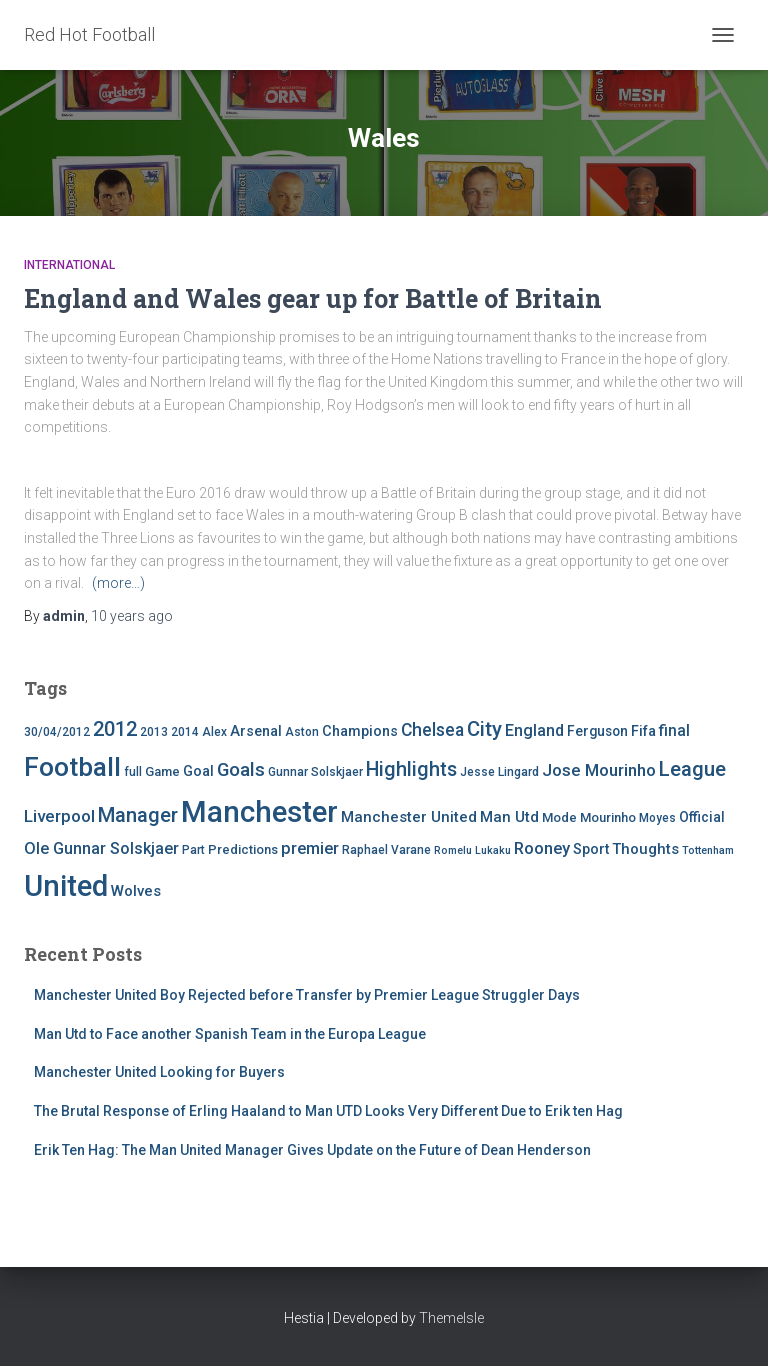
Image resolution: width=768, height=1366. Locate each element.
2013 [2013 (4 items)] (154, 732)
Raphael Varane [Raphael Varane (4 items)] (386, 850)
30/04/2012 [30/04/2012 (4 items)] (57, 732)
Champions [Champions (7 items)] (360, 731)
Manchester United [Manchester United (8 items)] (409, 817)
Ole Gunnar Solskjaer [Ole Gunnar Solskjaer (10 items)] (101, 848)
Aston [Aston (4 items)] (302, 732)
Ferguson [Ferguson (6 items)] (597, 731)
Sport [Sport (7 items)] (591, 849)
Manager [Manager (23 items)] (138, 815)
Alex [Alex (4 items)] (214, 732)
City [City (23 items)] (484, 729)
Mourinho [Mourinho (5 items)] (608, 817)
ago (132, 616)
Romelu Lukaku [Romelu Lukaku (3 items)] (472, 850)
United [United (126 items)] (66, 886)
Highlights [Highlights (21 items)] (411, 769)
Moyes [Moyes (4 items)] (657, 818)
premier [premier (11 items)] (310, 848)
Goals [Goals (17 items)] (241, 770)
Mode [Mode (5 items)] (559, 817)
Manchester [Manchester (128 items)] (259, 812)
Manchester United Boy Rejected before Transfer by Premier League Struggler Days (307, 995)
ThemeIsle (451, 1318)
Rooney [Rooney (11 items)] (542, 848)
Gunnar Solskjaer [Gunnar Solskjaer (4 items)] (315, 772)
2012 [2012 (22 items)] (115, 729)
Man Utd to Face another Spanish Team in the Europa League (230, 1034)
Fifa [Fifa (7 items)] (643, 731)
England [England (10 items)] (534, 730)
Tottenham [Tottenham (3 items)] (708, 850)
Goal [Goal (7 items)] (198, 771)
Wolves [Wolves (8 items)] (136, 891)
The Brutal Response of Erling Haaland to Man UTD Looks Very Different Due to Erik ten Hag (328, 1111)
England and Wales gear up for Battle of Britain (313, 298)
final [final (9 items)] (674, 731)
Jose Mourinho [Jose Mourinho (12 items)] (599, 770)
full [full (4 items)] (133, 772)
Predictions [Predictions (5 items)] (243, 849)
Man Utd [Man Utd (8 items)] (509, 817)
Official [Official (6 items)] (702, 817)
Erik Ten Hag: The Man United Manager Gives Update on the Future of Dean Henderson (312, 1150)
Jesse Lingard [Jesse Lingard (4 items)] (499, 772)
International (69, 265)
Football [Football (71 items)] (72, 767)
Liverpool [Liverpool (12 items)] (59, 816)
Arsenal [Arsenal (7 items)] (256, 731)
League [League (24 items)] (692, 769)
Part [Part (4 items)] (193, 850)
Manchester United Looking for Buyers (159, 1072)
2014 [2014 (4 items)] (185, 732)
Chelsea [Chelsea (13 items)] (432, 730)
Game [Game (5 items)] (162, 771)
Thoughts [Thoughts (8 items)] (645, 849)
